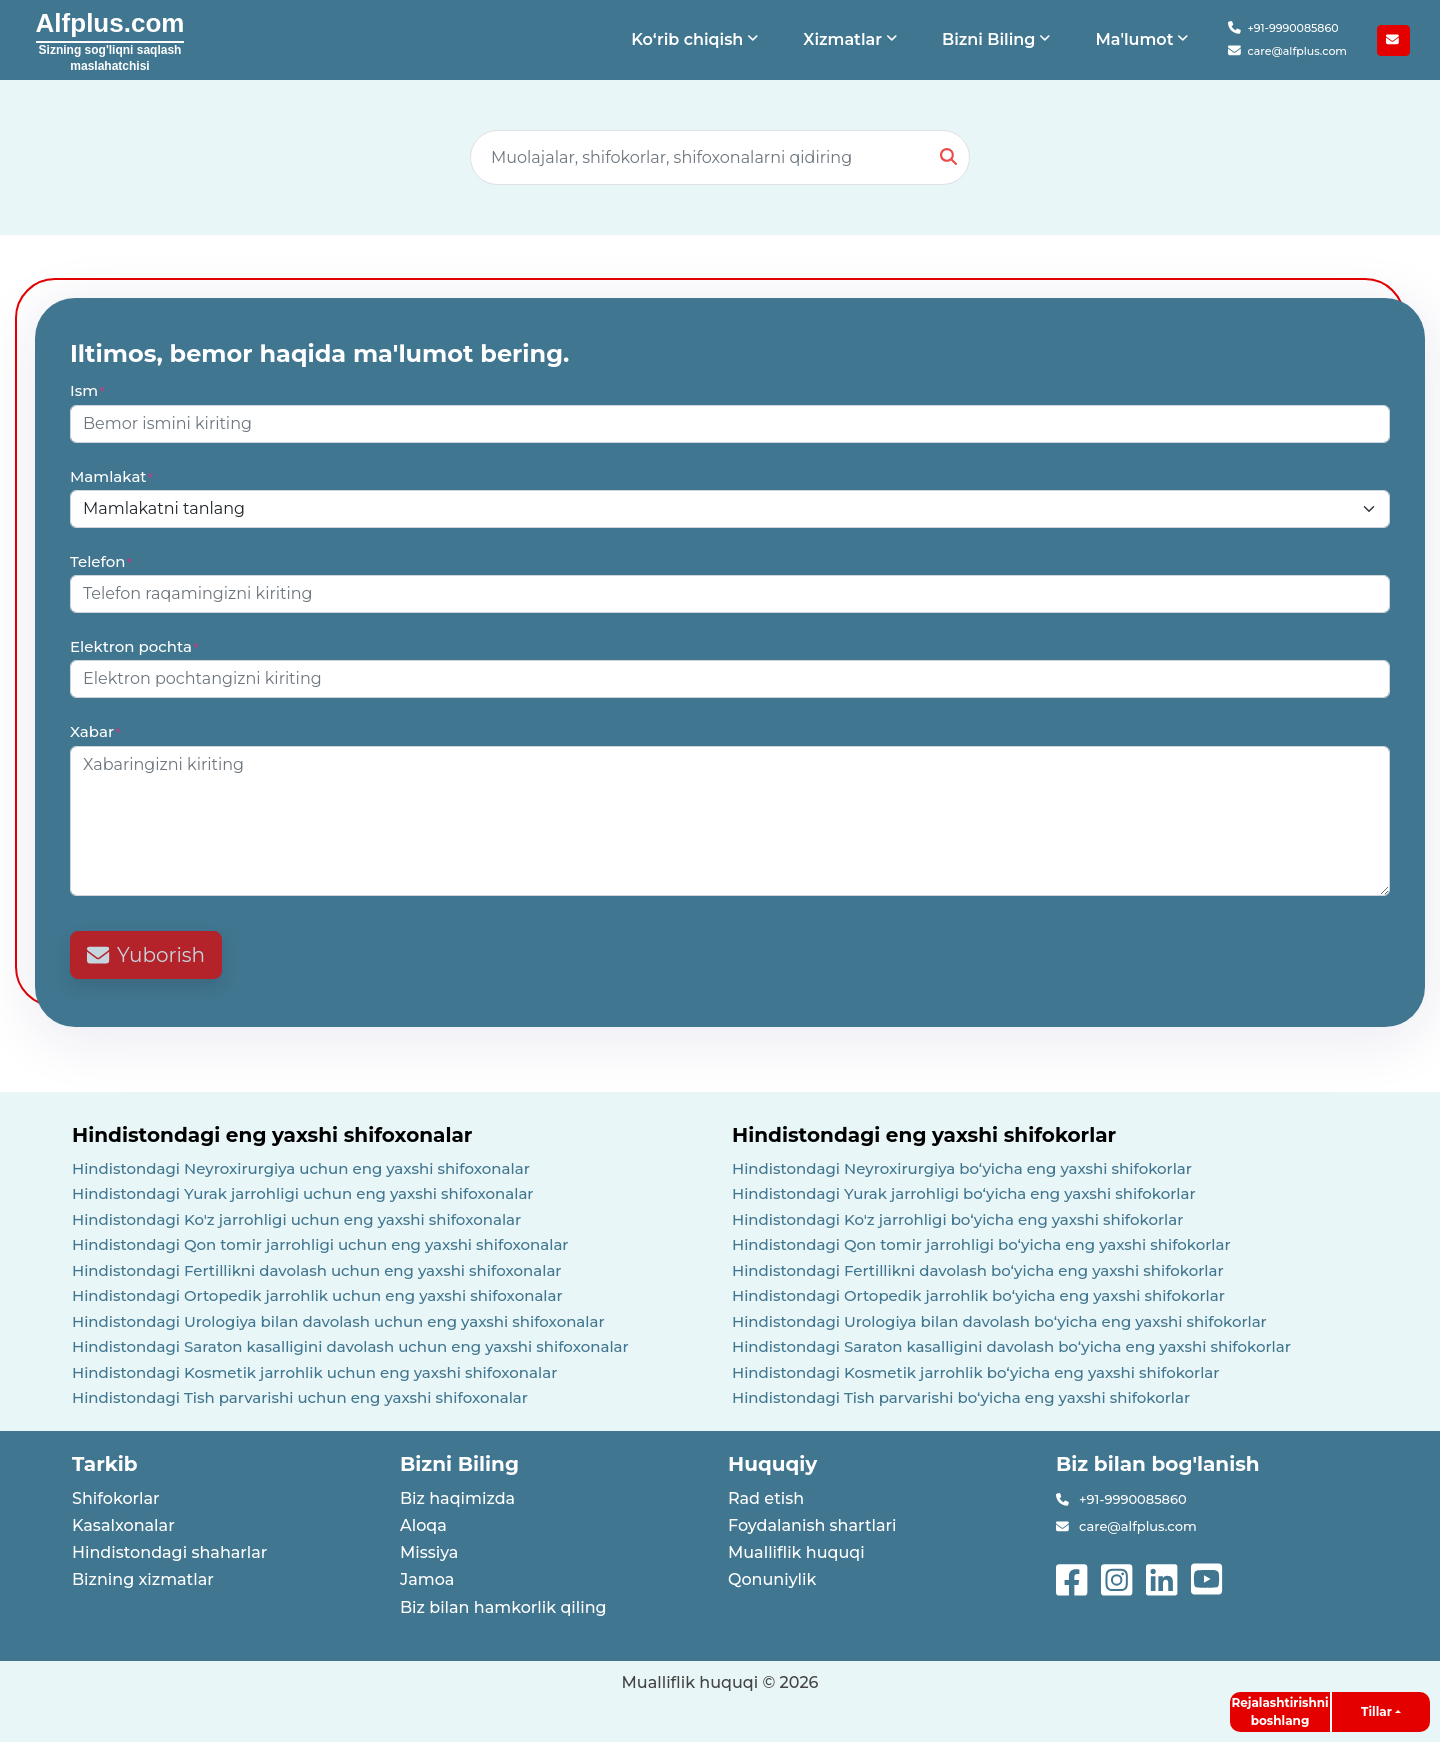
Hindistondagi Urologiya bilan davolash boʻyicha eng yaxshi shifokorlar (999, 1321)
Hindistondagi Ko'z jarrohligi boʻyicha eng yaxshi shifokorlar (957, 1219)
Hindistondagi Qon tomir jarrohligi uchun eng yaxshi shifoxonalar (320, 1244)
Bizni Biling (459, 1464)
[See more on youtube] (1211, 1577)
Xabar (96, 731)
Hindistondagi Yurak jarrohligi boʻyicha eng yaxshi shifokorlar (964, 1193)
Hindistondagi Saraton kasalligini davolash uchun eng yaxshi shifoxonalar (350, 1346)
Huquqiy (772, 1464)
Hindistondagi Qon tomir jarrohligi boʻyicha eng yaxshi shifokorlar (981, 1244)
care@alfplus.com (1287, 51)
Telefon (101, 561)
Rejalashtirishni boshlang (1279, 1711)
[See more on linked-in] (1163, 1577)
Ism (88, 390)
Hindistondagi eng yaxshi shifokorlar (924, 1135)
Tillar (1376, 1711)
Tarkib (105, 1464)
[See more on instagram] (1118, 1577)
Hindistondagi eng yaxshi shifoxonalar (272, 1135)
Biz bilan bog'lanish (1158, 1464)
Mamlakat (112, 476)
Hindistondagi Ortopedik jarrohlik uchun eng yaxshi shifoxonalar (317, 1295)
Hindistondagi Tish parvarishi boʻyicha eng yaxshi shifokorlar (961, 1397)
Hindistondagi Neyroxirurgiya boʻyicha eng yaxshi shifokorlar (962, 1168)
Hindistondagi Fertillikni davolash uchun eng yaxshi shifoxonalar (317, 1270)
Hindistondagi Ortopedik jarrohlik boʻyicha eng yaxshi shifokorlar (978, 1295)
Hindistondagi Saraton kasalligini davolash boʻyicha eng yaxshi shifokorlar (1011, 1346)
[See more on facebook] (1073, 1577)
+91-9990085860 (1283, 28)
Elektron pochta (135, 646)
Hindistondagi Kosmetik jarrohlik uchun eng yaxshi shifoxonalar (314, 1372)
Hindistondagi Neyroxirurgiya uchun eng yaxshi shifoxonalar (301, 1168)
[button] (697, 40)
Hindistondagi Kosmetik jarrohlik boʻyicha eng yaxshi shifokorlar (975, 1372)
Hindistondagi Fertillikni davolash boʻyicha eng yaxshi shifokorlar (978, 1270)
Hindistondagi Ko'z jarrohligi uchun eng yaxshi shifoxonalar (296, 1219)
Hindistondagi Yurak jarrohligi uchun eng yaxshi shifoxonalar (303, 1193)
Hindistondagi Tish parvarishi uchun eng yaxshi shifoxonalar (300, 1397)
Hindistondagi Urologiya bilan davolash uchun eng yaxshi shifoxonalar (338, 1321)
